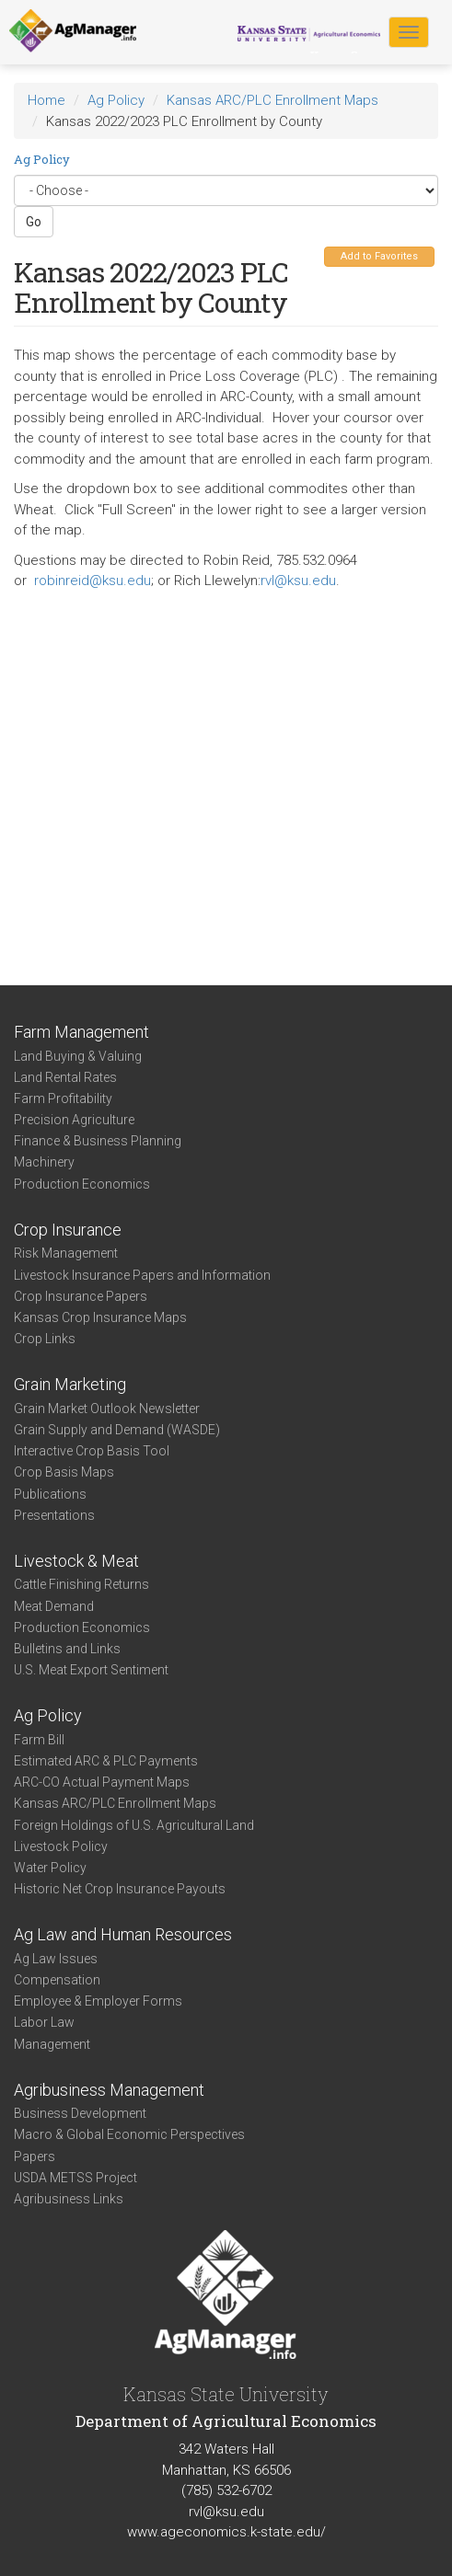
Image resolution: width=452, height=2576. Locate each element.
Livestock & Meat (76, 1560)
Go (33, 221)
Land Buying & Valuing (78, 1056)
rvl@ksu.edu (298, 580)
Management (52, 2044)
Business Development (80, 2113)
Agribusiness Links (68, 2198)
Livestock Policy (61, 1846)
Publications (50, 1494)
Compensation (57, 1979)
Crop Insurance (68, 1229)
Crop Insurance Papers (80, 1296)
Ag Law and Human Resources (123, 1934)
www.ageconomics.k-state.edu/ (226, 2532)
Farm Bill (39, 1739)
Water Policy (50, 1867)
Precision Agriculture (74, 1119)
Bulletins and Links (67, 1648)
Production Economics (82, 1184)
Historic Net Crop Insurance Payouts (120, 1888)
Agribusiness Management (109, 2089)
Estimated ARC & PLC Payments (106, 1761)
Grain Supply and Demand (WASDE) (117, 1429)
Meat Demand (54, 1606)
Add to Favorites (379, 256)
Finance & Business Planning (97, 1140)
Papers (34, 2156)
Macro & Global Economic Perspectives (129, 2134)
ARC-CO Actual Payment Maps (102, 1782)
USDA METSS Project (75, 2177)
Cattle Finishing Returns (81, 1584)
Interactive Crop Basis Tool (91, 1450)
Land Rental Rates (65, 1077)
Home (46, 100)
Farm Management (81, 1031)
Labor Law (44, 2022)
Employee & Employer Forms (98, 2001)
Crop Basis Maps (64, 1472)
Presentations (54, 1515)
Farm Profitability (63, 1098)
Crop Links (44, 1338)
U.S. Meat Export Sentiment (91, 1669)
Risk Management (66, 1253)
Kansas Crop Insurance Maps (100, 1317)
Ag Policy (116, 100)
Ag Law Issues (56, 1958)
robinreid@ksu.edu (92, 580)
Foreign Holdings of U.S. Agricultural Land (134, 1825)
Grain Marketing (70, 1384)
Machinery (44, 1162)
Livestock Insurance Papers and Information (142, 1275)
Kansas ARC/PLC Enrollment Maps (272, 100)
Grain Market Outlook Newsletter (107, 1408)
